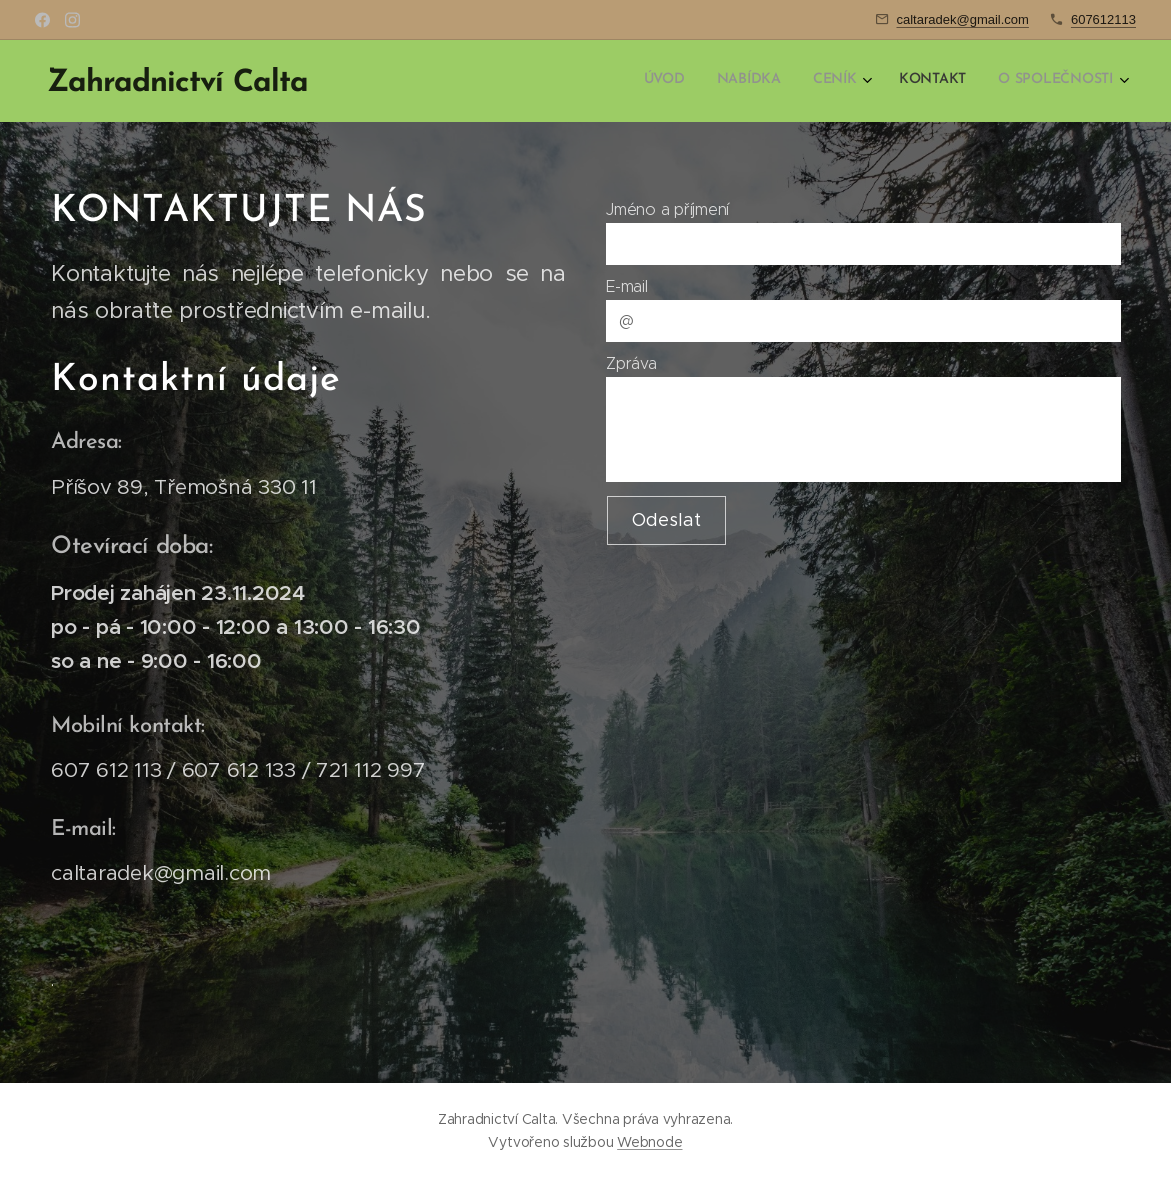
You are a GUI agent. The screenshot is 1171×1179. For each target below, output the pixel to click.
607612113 (1103, 19)
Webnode (649, 1142)
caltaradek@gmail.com (963, 19)
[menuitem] (980, 81)
